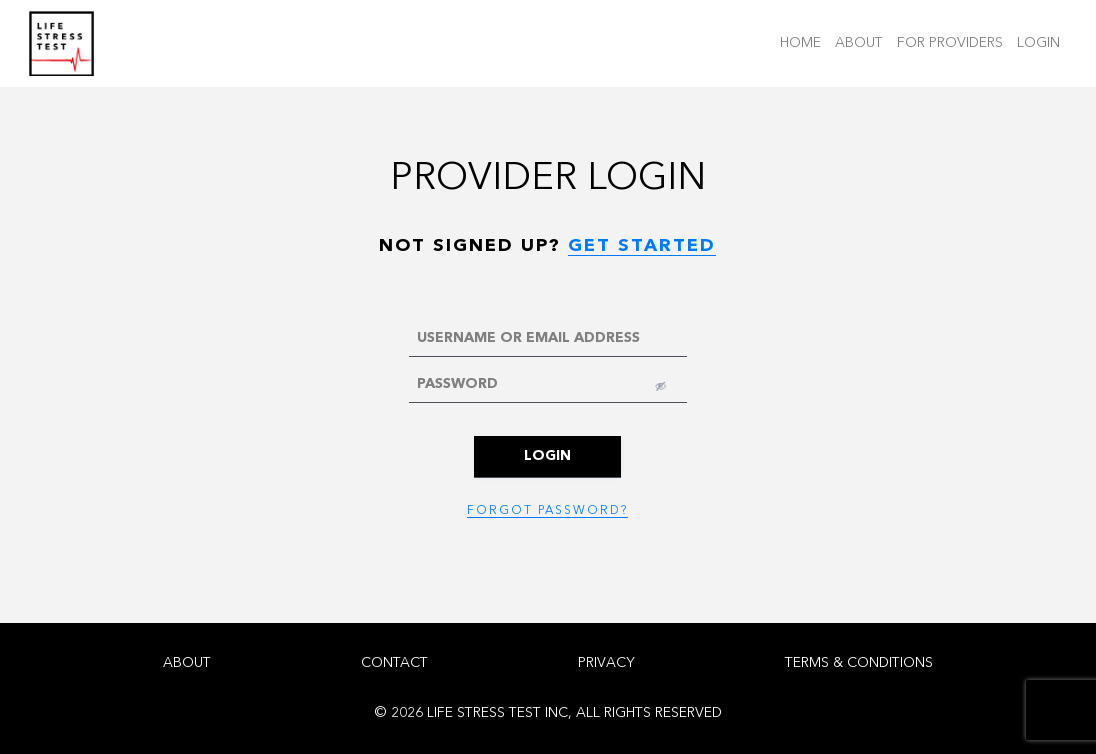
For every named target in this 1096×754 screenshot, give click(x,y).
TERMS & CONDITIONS (859, 663)
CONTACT (394, 663)
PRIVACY (606, 663)
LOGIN (1042, 41)
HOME (804, 41)
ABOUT (862, 41)
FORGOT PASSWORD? (547, 511)
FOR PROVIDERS (953, 41)
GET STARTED (642, 246)
